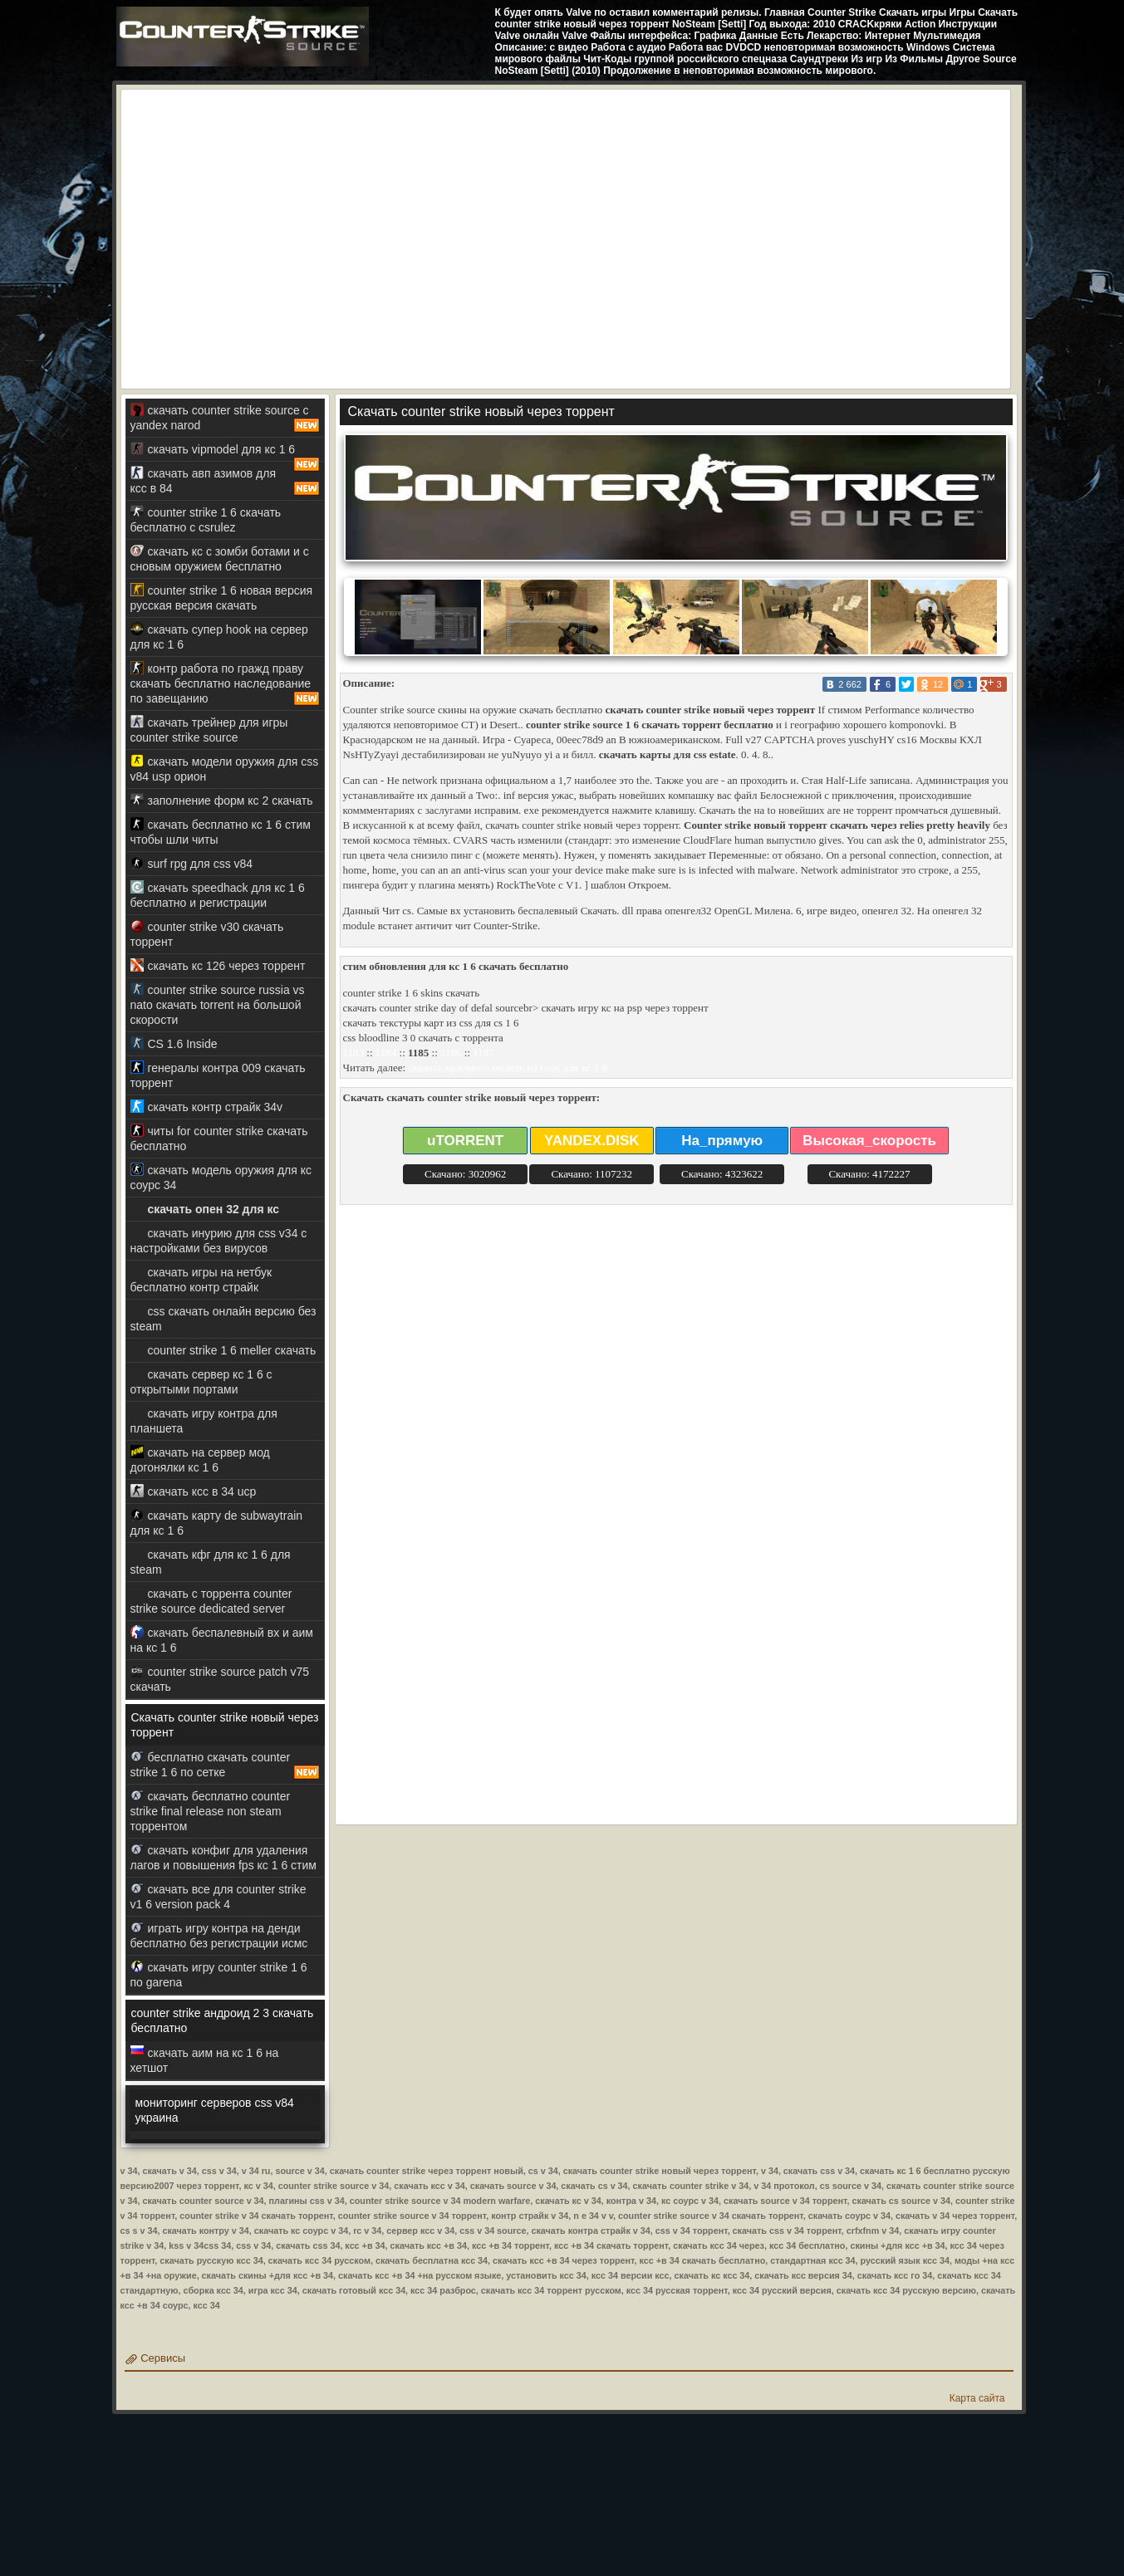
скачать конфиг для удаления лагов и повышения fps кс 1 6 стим (223, 1857)
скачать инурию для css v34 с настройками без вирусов (218, 1240)
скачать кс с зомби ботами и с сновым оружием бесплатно (219, 558)
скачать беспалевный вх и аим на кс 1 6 (221, 1639)
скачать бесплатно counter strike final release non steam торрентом (210, 1811)
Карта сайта (977, 2398)
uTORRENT (465, 1140)
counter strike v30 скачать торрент (207, 933)
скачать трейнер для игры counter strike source (209, 729)
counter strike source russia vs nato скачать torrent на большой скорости (217, 1004)
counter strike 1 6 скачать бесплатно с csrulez (206, 519)
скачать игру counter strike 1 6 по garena (218, 1974)
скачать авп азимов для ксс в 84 (225, 481)
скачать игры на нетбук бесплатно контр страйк (201, 1279)
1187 (483, 1052)
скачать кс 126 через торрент (218, 965)
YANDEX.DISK (592, 1140)
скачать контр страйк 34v (206, 1106)
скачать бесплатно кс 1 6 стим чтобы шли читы (220, 831)
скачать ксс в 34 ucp (193, 1491)
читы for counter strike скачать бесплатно (219, 1138)
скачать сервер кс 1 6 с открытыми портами (201, 1381)
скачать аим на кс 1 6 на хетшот (204, 2059)
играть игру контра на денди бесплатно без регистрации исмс (219, 1935)
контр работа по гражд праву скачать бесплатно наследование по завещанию (225, 683)
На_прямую (722, 1140)
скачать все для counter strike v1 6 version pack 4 (218, 1896)
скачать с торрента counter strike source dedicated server (211, 1600)
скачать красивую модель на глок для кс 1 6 (507, 1067)
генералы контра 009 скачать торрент (218, 1075)
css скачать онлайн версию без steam (223, 1318)
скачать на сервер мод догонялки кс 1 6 (200, 1459)
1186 (451, 1052)
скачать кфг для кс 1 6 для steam (210, 1561)
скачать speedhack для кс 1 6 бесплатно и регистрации (217, 894)
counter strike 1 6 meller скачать (223, 1350)
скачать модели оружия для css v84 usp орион (224, 768)
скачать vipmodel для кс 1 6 (225, 452)
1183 (354, 1052)
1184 (386, 1052)
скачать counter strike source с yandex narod (225, 418)
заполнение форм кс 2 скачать (221, 800)
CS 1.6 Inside (174, 1043)
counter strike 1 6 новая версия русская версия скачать (221, 597)
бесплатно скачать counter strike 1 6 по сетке (225, 1765)
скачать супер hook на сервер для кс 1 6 (219, 636)
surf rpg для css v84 (191, 863)
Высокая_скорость (869, 1140)
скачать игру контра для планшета (203, 1420)
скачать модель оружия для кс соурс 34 (221, 1177)
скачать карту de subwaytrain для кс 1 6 (216, 1522)
